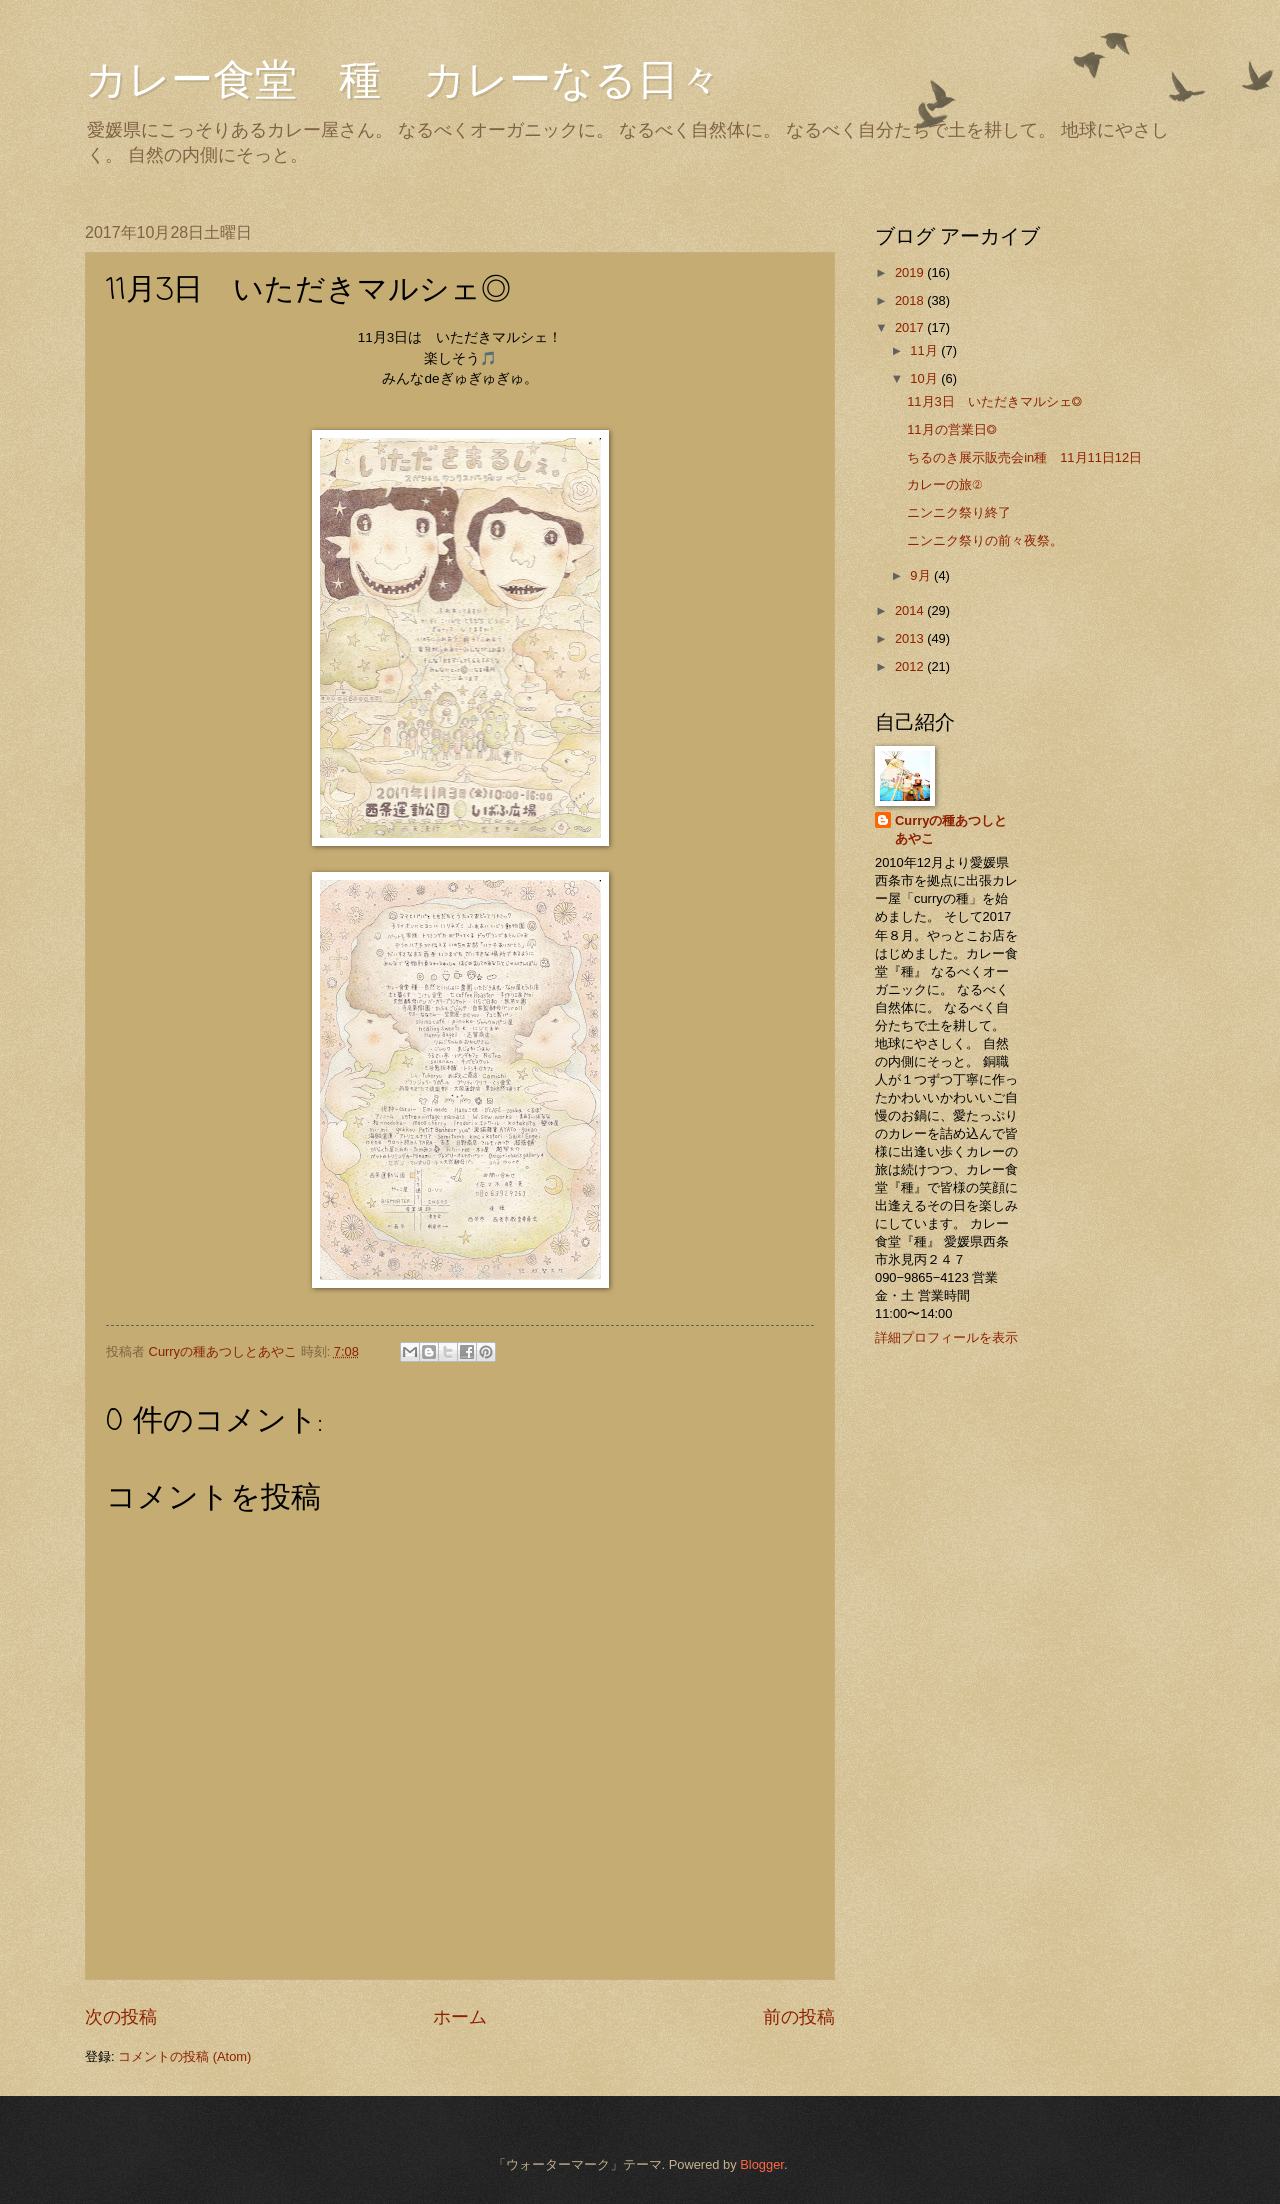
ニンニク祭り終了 (959, 512)
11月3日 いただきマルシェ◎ (994, 401)
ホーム (460, 2017)
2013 (911, 638)
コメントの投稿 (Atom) (184, 2056)
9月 (922, 575)
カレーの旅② (944, 484)
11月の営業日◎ (952, 429)
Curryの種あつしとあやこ (951, 829)
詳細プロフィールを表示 (946, 1337)
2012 (911, 666)
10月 (925, 378)
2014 (911, 610)
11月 (925, 350)
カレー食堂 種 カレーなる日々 (403, 80)
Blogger (762, 2164)
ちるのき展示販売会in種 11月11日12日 (1024, 457)
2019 (911, 272)
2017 (911, 327)
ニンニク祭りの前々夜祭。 (985, 540)
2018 (911, 300)
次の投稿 (121, 2017)
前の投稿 (799, 2017)
